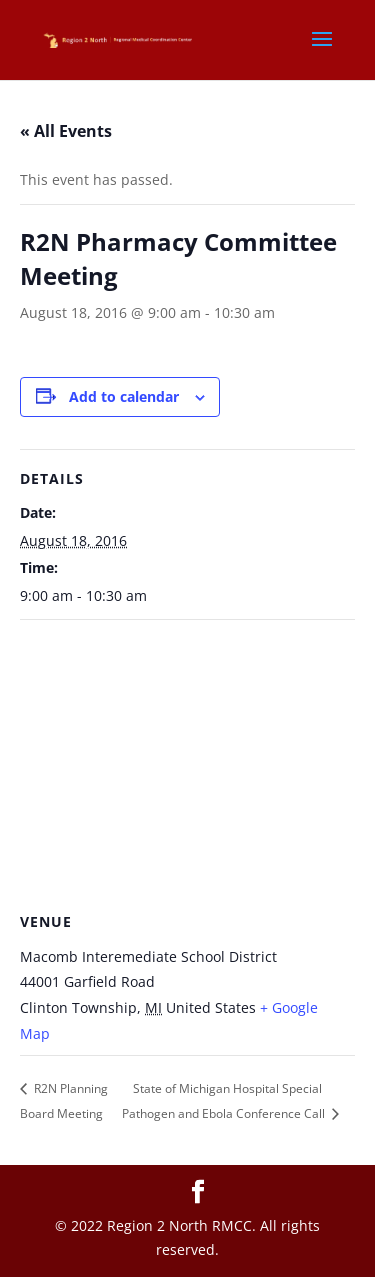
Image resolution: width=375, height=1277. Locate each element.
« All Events (66, 131)
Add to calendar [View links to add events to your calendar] (124, 396)
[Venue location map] (187, 764)
